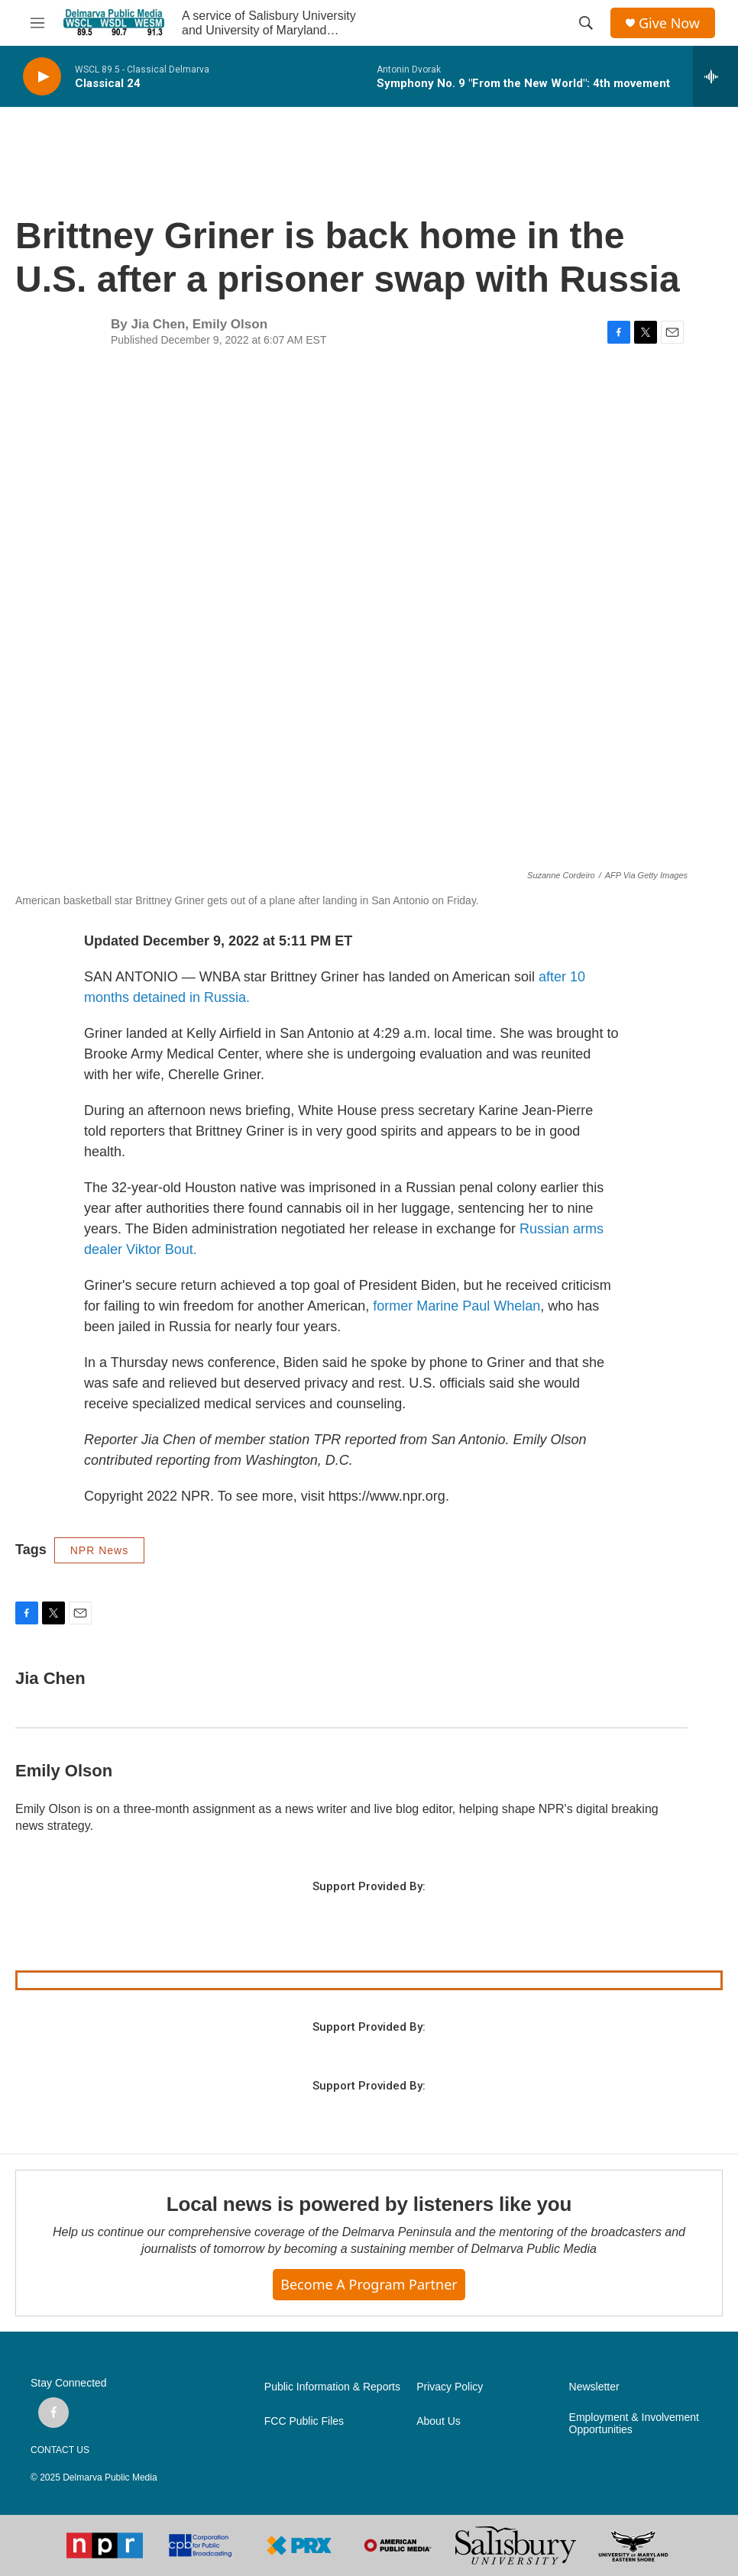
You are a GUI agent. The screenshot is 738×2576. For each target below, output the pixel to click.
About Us (438, 2421)
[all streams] (715, 76)
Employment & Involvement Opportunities (634, 2423)
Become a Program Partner (368, 2284)
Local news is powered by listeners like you (369, 2204)
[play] (42, 77)
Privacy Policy (449, 2387)
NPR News (99, 1550)
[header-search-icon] (585, 23)
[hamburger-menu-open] (37, 23)
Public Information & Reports (332, 2387)
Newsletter (594, 2387)
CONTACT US (60, 2450)
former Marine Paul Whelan (456, 1306)
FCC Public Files (304, 2421)
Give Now (669, 23)
